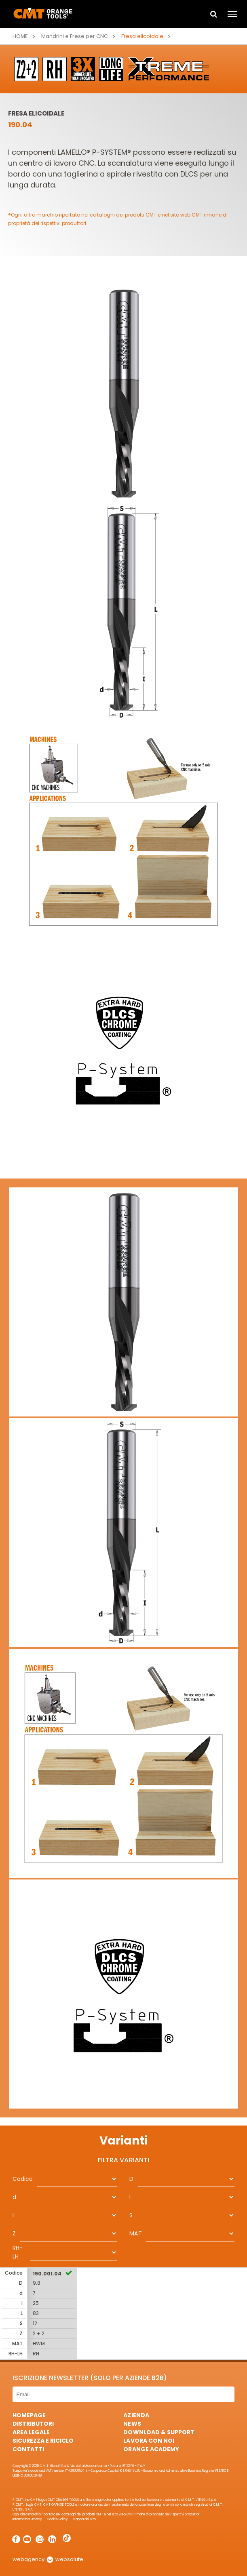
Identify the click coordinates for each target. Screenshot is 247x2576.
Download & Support (158, 2432)
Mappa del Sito (84, 2519)
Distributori (33, 2424)
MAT (135, 2233)
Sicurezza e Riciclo (43, 2441)
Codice (23, 2179)
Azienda (136, 2415)
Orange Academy (151, 2449)
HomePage (29, 2415)
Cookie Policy (57, 2519)
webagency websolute (48, 2559)
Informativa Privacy (27, 2519)
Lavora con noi (148, 2441)
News (132, 2424)
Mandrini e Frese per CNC (74, 36)
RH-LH (18, 2252)
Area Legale (31, 2432)
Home (20, 36)
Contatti (28, 2449)
